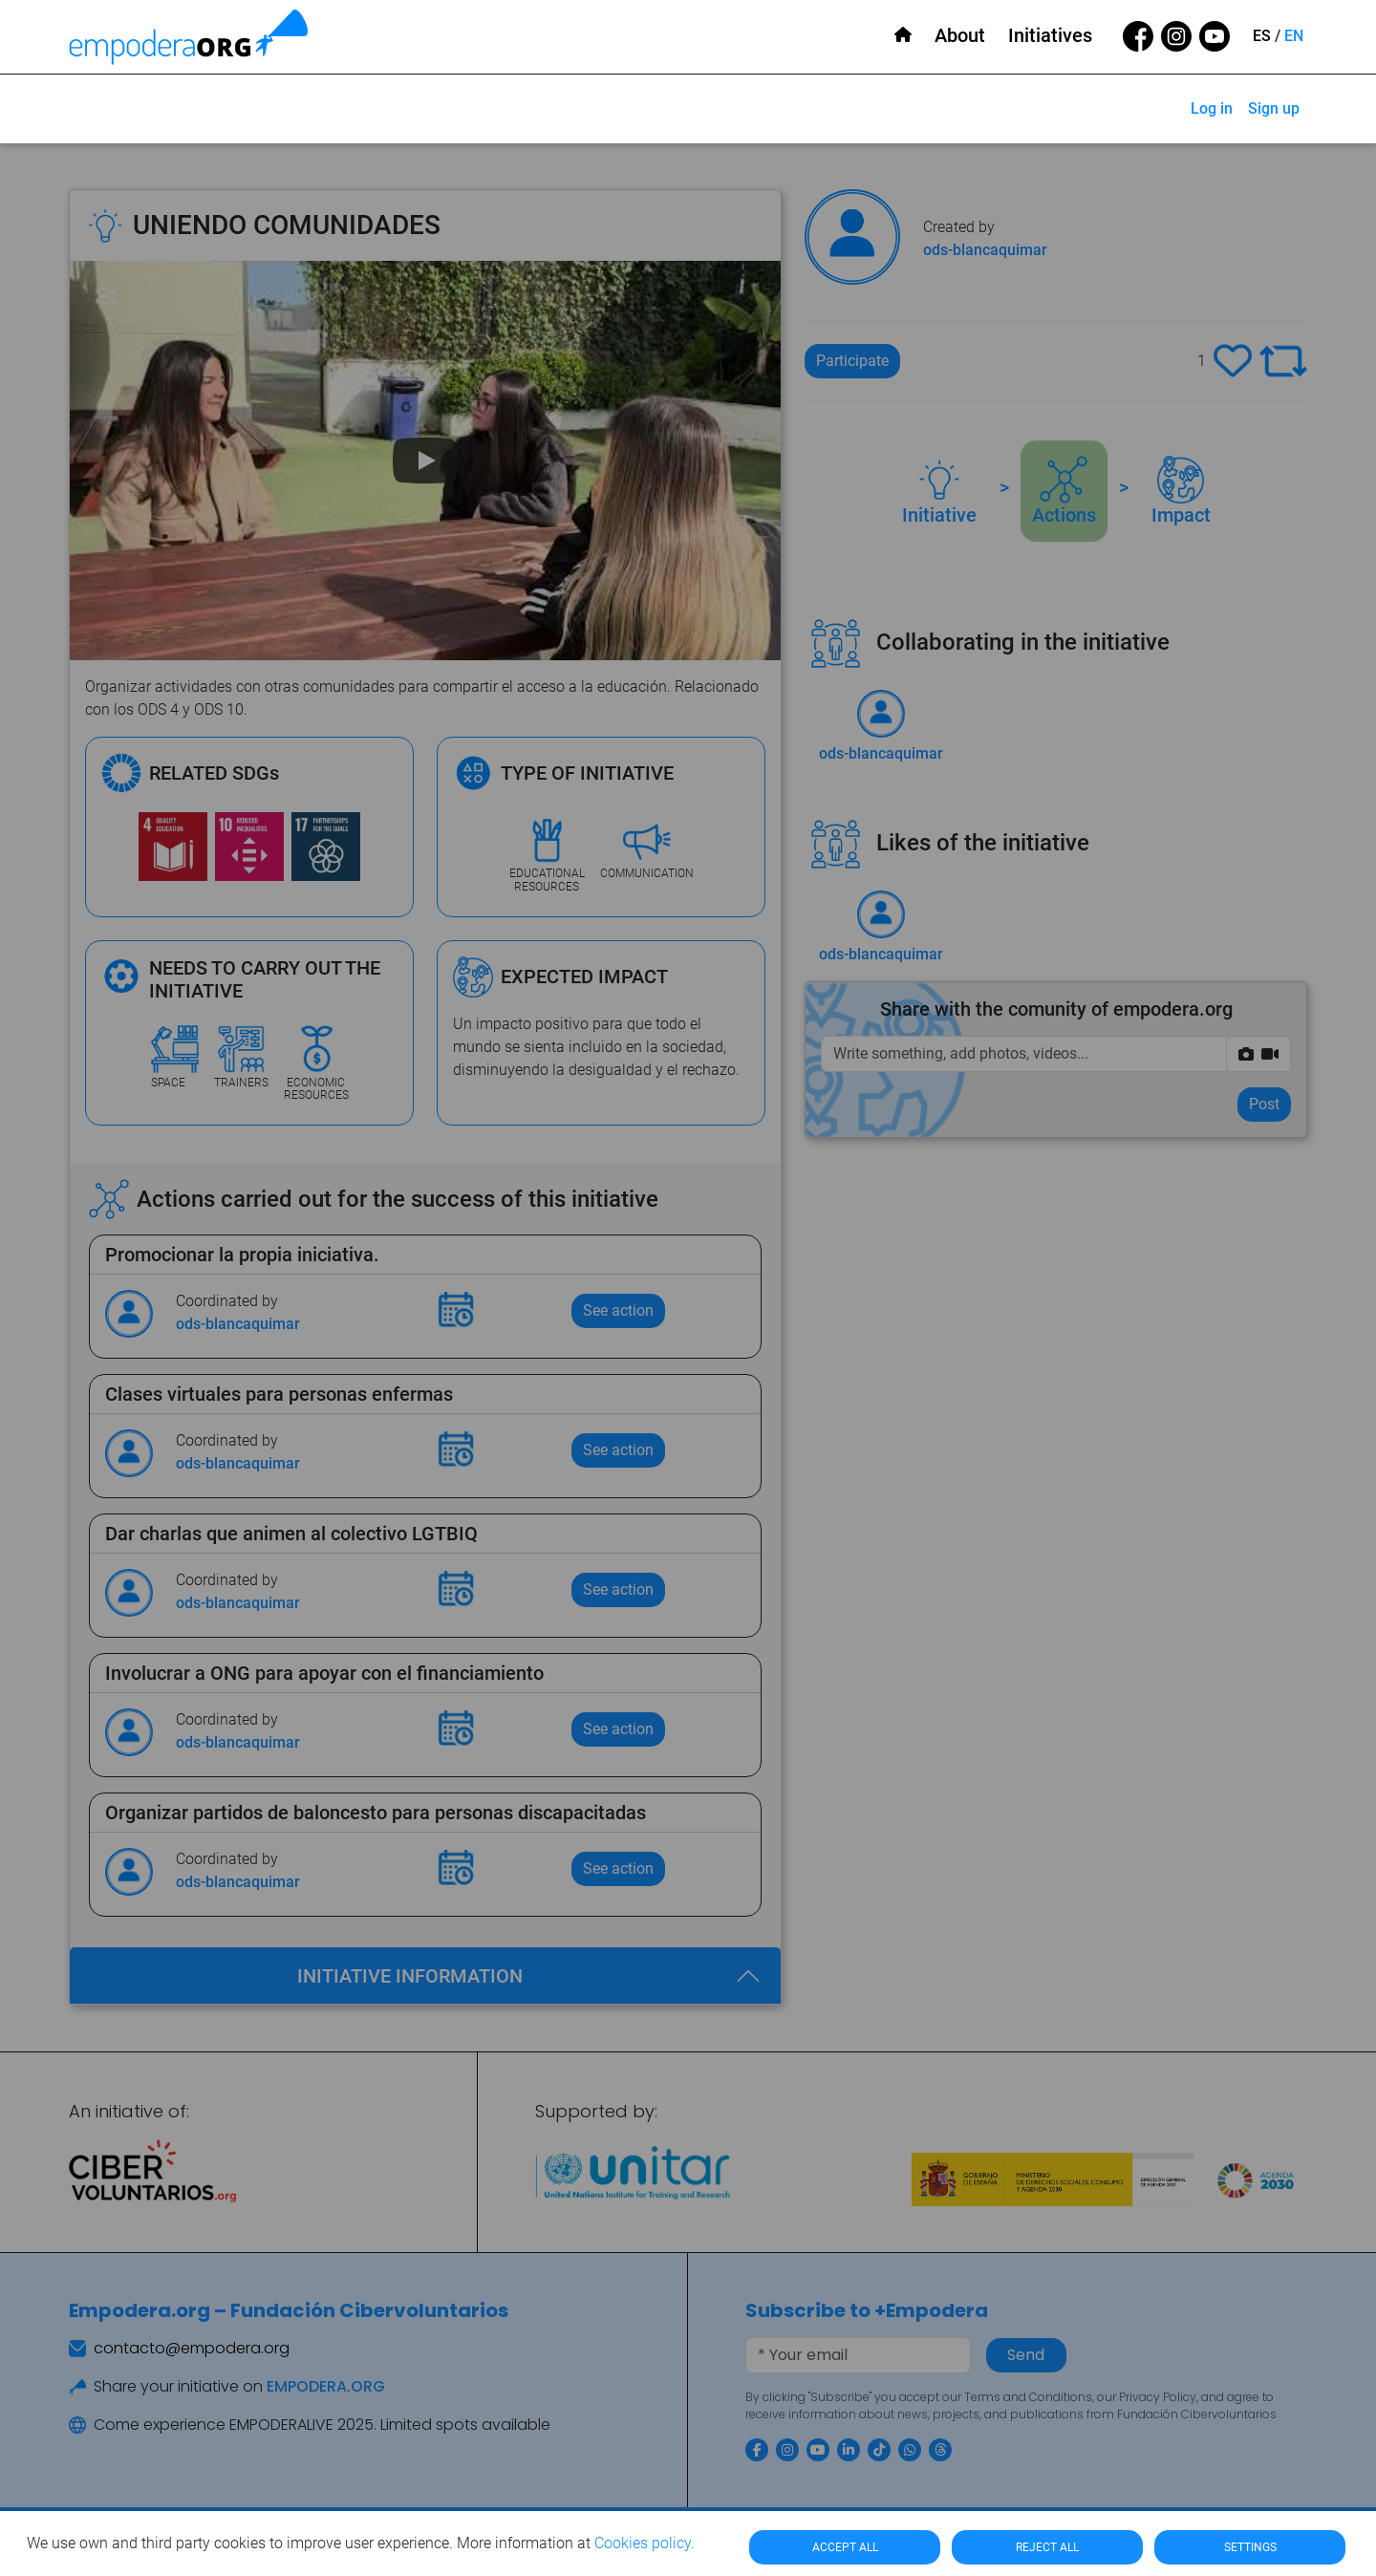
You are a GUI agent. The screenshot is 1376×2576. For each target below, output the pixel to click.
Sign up (1274, 108)
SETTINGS (1250, 2547)
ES (1262, 36)
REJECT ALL (1047, 2547)
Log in (1212, 108)
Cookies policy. (644, 2543)
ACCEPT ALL (845, 2547)
